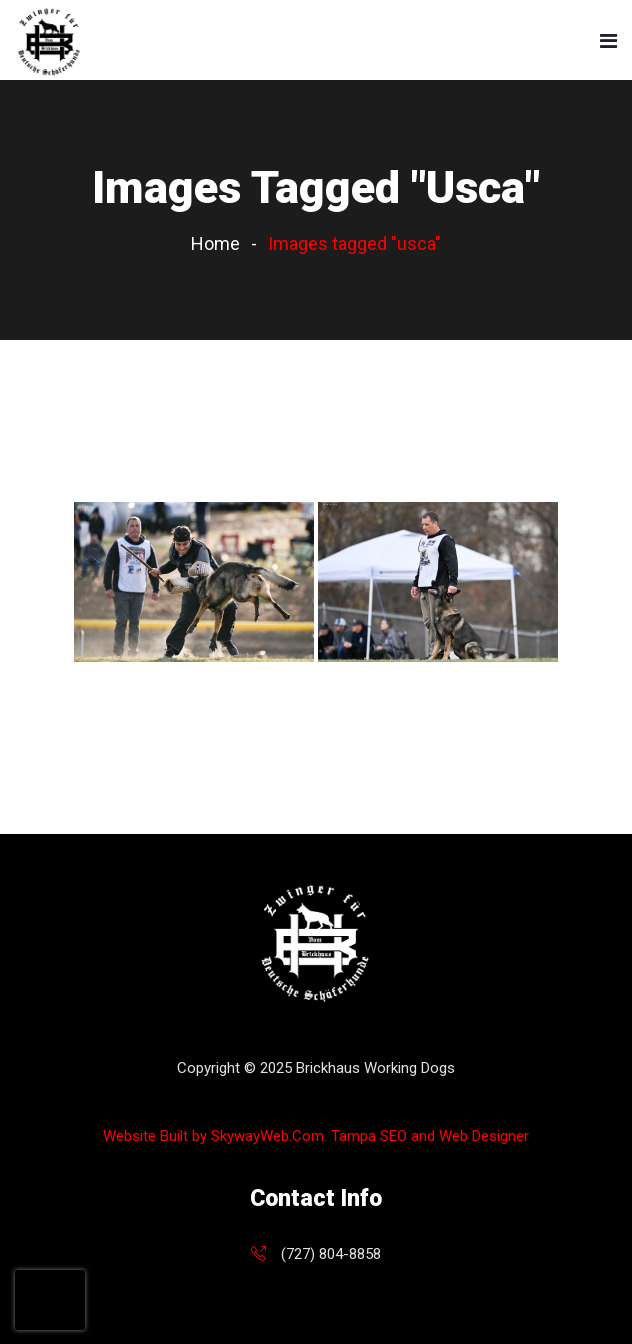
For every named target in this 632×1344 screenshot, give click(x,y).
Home (215, 243)
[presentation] (50, 1300)
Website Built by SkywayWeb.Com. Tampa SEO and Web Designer (316, 1136)
